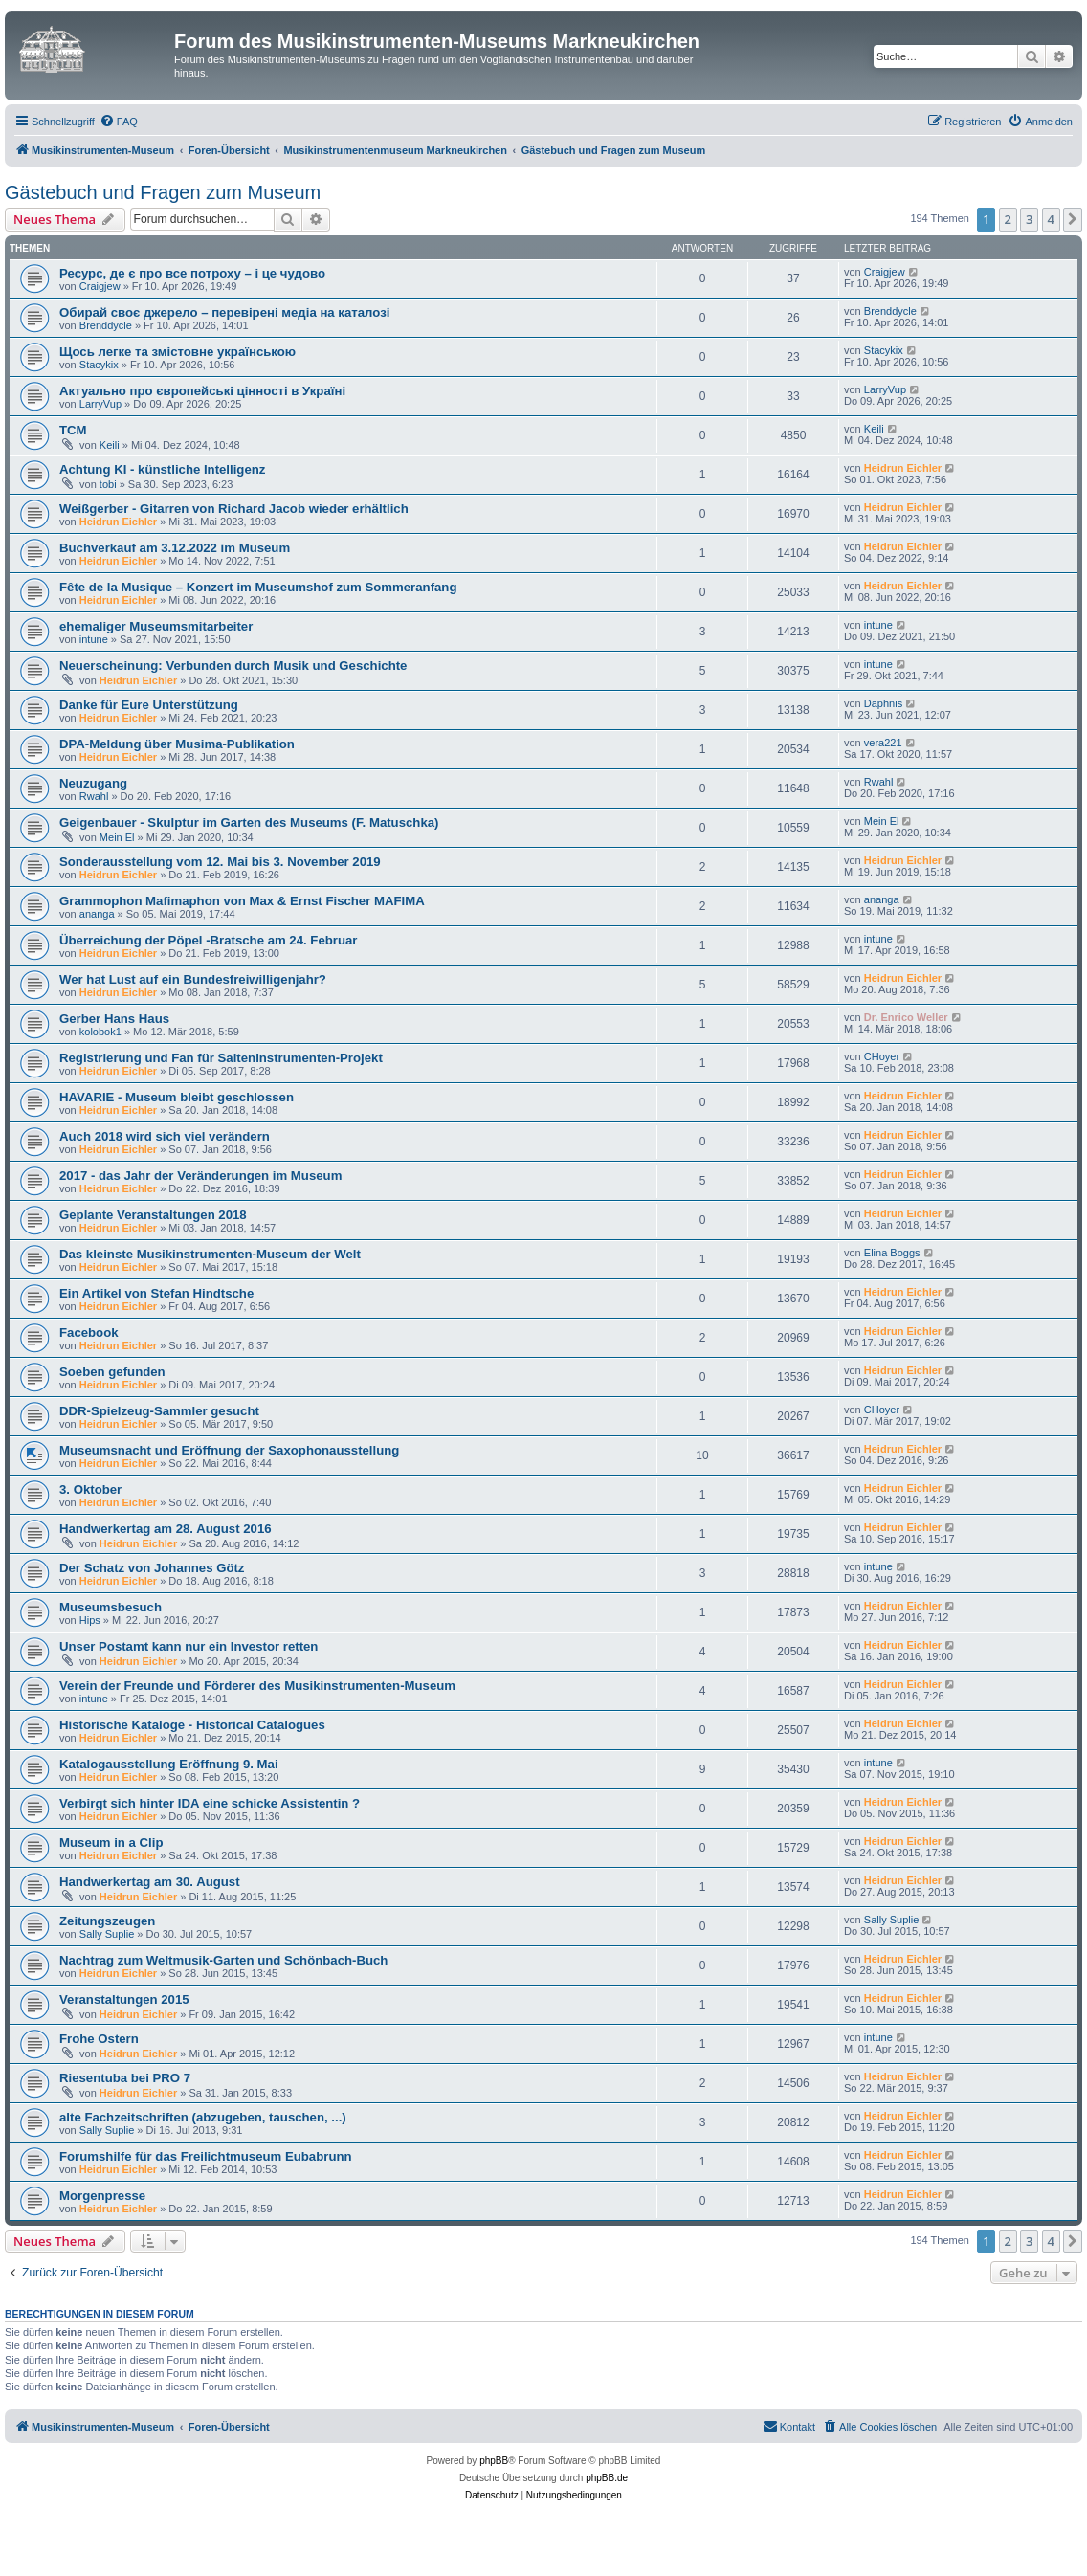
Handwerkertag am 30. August (149, 1882)
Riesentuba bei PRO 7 (124, 2078)
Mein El (117, 837)
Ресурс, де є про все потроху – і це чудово (192, 273)
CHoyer (881, 1056)
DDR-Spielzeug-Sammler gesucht (159, 1411)
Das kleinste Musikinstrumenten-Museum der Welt (210, 1254)
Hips (89, 1620)
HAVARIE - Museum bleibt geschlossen (176, 1097)
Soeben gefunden (112, 1372)
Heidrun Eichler (903, 468)
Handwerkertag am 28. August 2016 (165, 1528)
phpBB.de (607, 2478)
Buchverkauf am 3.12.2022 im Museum (174, 548)
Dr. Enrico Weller (906, 1017)
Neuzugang (93, 783)
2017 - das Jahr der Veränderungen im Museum (200, 1175)
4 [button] (1051, 219)
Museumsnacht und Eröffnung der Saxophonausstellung (229, 1450)
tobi (108, 484)
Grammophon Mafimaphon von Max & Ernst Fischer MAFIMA (242, 901)
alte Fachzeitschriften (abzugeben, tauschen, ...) (202, 2117)
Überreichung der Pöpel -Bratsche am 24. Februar (208, 940)
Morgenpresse (102, 2195)
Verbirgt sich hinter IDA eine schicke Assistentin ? (209, 1803)
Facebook (89, 1332)
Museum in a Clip (111, 1842)
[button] (1072, 219)
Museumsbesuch (110, 1607)
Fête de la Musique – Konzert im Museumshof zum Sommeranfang (257, 587)
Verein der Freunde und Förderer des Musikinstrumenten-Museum (257, 1685)
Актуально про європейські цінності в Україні (202, 391)
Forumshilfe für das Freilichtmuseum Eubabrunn (205, 2156)
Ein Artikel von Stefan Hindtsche (156, 1293)
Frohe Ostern (99, 2039)
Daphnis (883, 703)
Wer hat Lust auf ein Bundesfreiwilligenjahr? (192, 979)
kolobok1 (100, 1031)
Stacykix (99, 364)
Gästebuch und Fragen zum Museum (163, 192)
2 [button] (1008, 219)
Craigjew (100, 286)
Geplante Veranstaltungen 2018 (153, 1215)
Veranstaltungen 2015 (124, 1999)
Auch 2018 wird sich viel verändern (164, 1136)
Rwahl (94, 796)
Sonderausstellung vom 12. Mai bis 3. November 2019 (220, 862)
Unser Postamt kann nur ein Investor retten (188, 1646)
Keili (110, 445)
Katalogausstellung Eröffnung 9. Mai (168, 1764)
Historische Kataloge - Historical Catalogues (192, 1725)
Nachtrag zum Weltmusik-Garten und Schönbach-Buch (223, 1960)
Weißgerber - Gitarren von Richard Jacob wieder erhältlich (234, 508)
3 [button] (1029, 219)
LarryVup (100, 404)
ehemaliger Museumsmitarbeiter (156, 626)
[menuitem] (119, 121)
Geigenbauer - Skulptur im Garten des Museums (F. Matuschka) (248, 822)
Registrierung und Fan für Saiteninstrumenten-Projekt (221, 1058)
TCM (73, 430)
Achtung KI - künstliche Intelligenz (162, 469)
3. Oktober (90, 1489)
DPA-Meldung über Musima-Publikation (177, 744)
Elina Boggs (892, 1252)
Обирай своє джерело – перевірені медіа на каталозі (224, 312)
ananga (97, 914)
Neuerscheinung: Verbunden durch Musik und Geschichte (233, 665)
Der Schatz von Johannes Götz (151, 1568)
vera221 (883, 742)
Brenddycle (105, 325)
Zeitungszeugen (107, 1921)
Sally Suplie (106, 1934)
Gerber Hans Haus (114, 1018)
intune (93, 639)
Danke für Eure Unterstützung (148, 705)
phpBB (493, 2460)
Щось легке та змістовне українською (177, 351)
